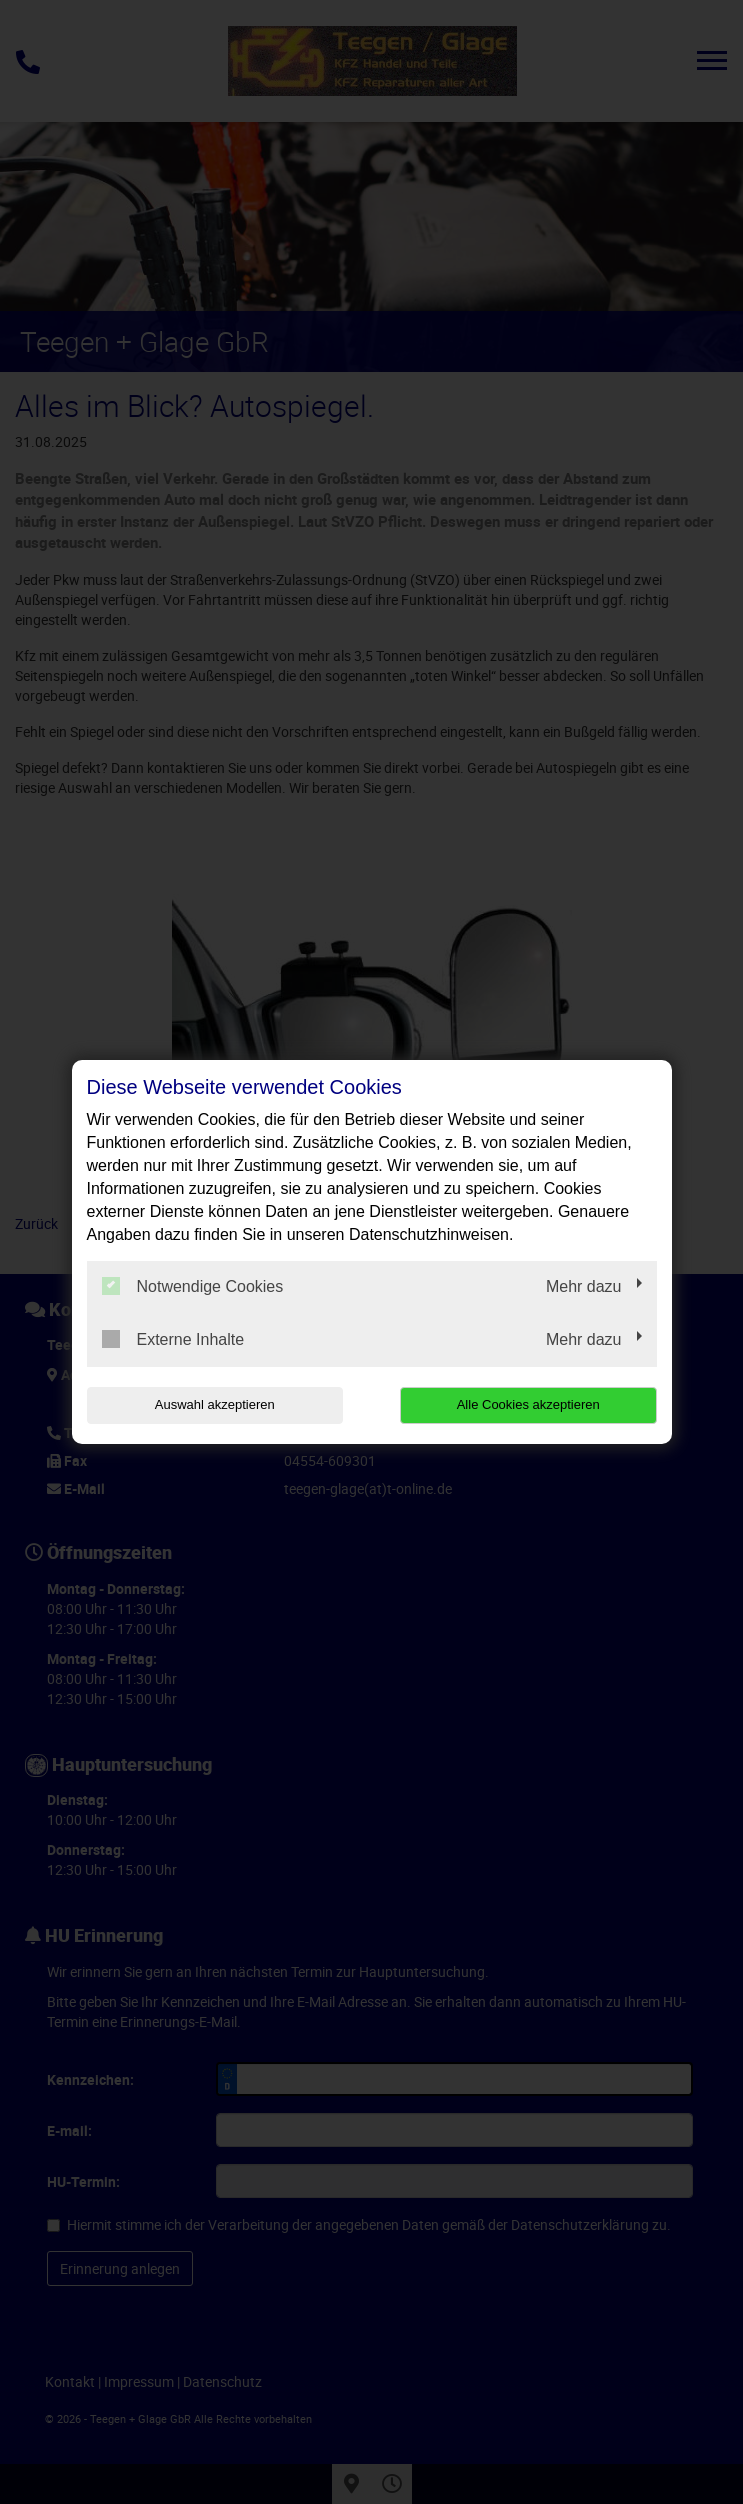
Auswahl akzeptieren (215, 1404)
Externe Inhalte (173, 1339)
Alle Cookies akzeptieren (528, 1404)
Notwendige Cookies (193, 1286)
